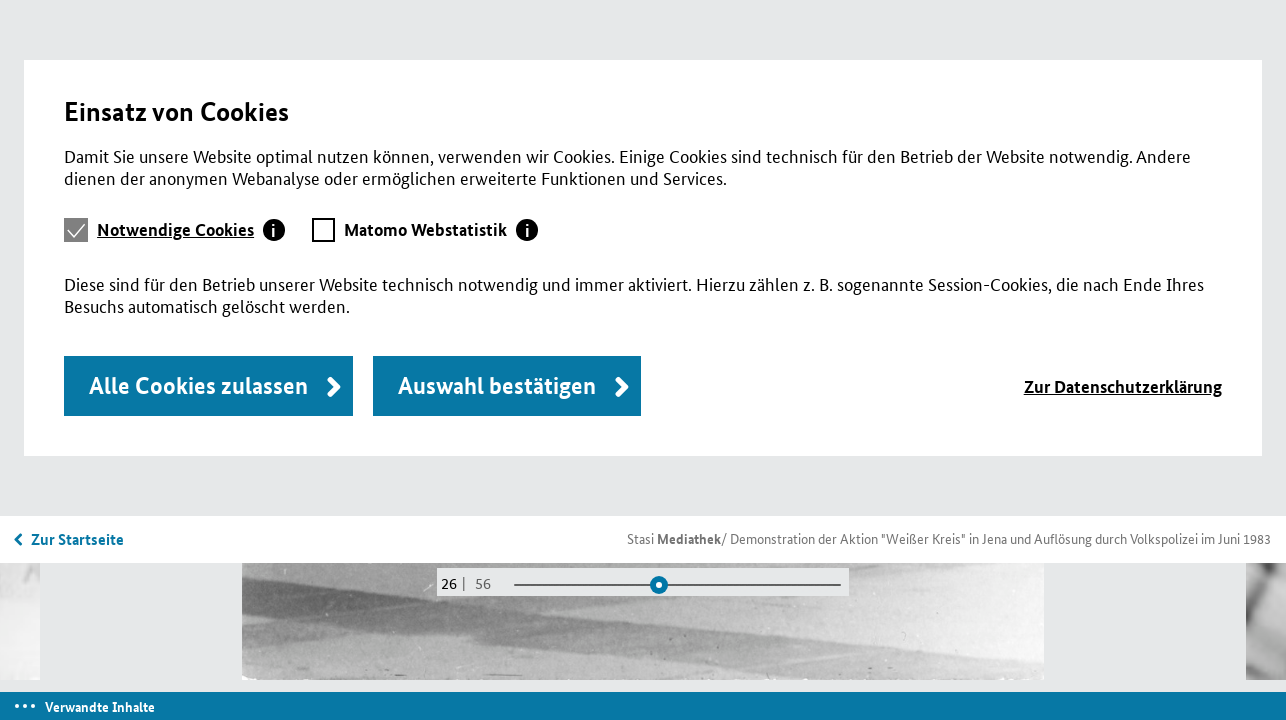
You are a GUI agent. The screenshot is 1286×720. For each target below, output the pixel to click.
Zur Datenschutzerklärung (1123, 386)
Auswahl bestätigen (497, 385)
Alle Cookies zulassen (198, 385)
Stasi (674, 538)
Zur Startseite (77, 539)
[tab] (191, 230)
